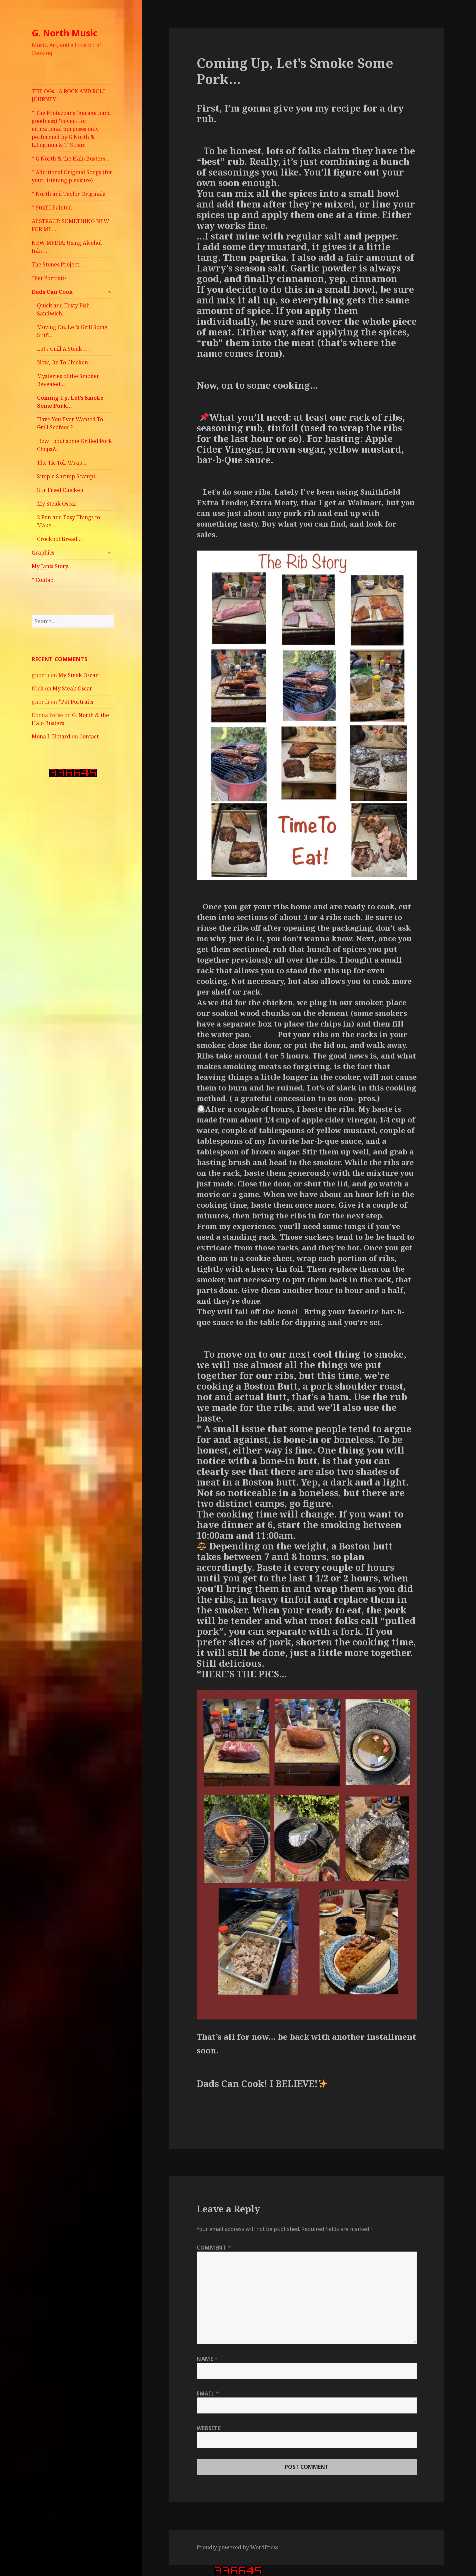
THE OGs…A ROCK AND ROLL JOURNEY (69, 95)
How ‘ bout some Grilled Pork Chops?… (74, 445)
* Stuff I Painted (52, 207)
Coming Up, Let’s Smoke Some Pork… (70, 401)
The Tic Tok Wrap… (62, 462)
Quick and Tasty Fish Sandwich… (63, 309)
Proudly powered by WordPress (237, 2547)
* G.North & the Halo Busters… (71, 158)
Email (208, 2393)
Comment (214, 2247)
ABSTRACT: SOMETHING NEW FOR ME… (70, 225)
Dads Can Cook (52, 291)
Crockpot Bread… (59, 539)
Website (209, 2428)
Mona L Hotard (51, 736)
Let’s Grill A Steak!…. (63, 348)
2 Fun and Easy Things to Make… (68, 521)
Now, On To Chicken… (65, 362)
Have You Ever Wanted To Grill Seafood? (70, 423)
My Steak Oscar (57, 503)
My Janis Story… (52, 566)
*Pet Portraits (49, 278)
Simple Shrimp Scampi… (68, 476)
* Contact (43, 580)
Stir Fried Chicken (60, 490)
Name (207, 2358)
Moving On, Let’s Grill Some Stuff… (72, 331)
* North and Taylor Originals (68, 194)
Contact (89, 736)
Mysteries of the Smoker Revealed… (68, 380)
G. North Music (65, 33)
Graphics (43, 552)
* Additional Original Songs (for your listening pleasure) (72, 176)
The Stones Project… (58, 264)
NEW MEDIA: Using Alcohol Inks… (67, 246)
